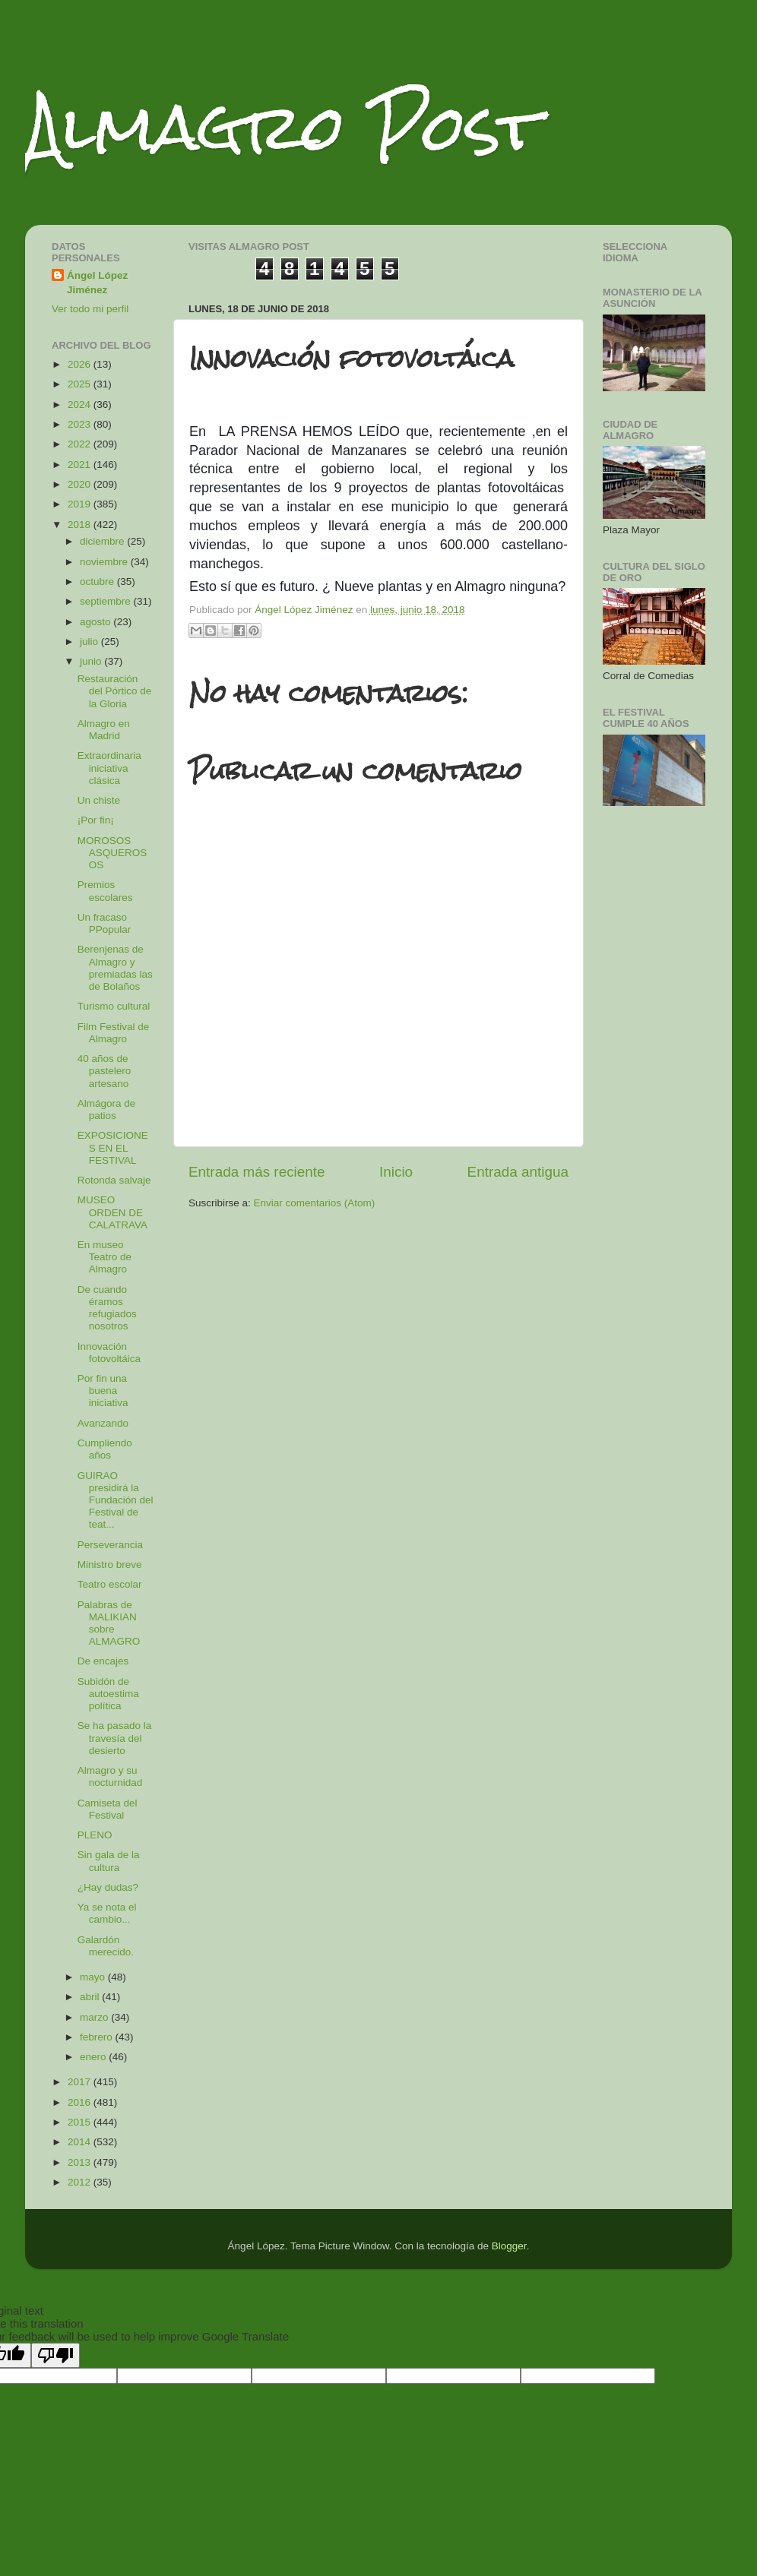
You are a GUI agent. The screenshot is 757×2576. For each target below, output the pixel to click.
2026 (80, 364)
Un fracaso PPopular (104, 923)
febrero (98, 2037)
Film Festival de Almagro (114, 1033)
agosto (96, 621)
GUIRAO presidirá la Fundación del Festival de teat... (116, 1500)
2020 (80, 484)
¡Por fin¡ (96, 820)
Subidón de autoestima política (108, 1694)
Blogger (509, 2246)
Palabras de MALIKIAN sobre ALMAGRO (109, 1623)
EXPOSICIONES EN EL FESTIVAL (113, 1147)
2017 (80, 2082)
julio (90, 641)
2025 (80, 384)
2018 (80, 524)
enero (94, 2056)
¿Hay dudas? (108, 1887)
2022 (80, 444)
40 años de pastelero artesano (104, 1071)
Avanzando (103, 1423)
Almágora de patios (107, 1109)
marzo (95, 2017)
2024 (80, 404)
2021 (80, 464)
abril (91, 1996)
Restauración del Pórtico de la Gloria (115, 691)
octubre (98, 581)
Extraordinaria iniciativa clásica (109, 767)
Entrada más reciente (256, 1172)
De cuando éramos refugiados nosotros (107, 1308)
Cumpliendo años (105, 1449)
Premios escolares (105, 890)
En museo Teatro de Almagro (104, 1257)
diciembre (103, 541)
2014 (80, 2142)
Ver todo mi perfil (90, 308)
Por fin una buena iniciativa (103, 1390)
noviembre (105, 561)
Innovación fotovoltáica (109, 1352)
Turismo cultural (114, 1006)
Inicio (396, 1172)
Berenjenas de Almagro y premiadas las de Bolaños (115, 967)
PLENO (95, 1835)
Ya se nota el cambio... (107, 1913)
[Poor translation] (55, 2355)
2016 (80, 2102)
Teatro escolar (110, 1584)
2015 (80, 2122)
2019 (80, 504)
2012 (80, 2182)
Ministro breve (110, 1564)
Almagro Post (282, 127)
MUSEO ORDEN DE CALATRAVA (112, 1212)
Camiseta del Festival (108, 1809)
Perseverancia (110, 1544)
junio (92, 661)
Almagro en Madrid (104, 729)
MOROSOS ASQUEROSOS (112, 853)
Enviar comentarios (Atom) (314, 1203)
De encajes (103, 1661)
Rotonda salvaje (114, 1180)
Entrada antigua (518, 1172)
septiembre (107, 601)
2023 (80, 424)
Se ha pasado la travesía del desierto (115, 1738)
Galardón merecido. (106, 1946)
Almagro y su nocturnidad (110, 1776)
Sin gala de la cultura (109, 1861)
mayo (94, 1977)
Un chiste (99, 800)
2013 (80, 2162)
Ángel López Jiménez (97, 283)
